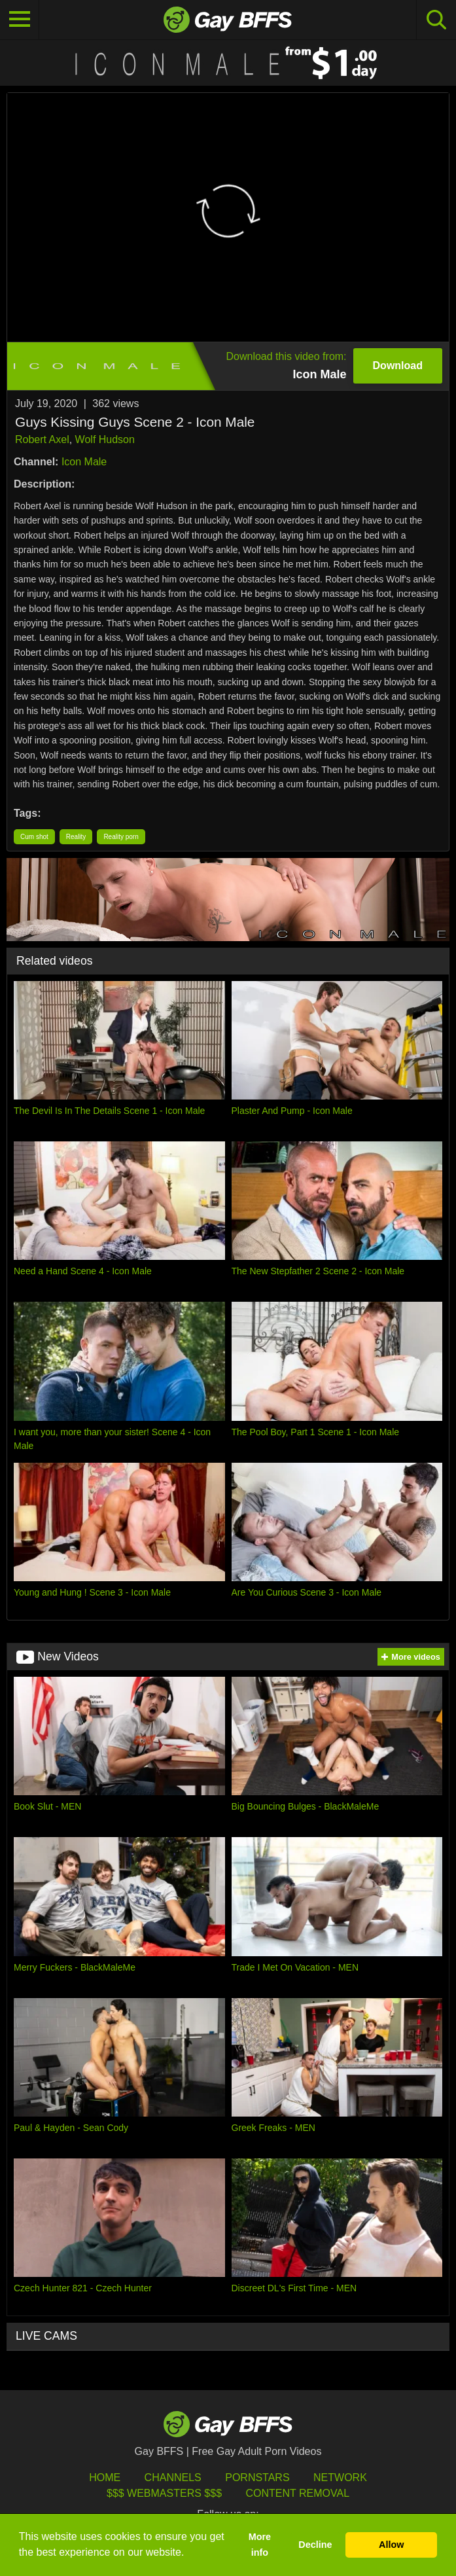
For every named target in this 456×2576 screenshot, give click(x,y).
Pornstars (257, 2477)
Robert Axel (42, 439)
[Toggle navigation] (19, 19)
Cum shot (34, 836)
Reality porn (120, 836)
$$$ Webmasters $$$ (164, 2493)
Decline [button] (315, 2544)
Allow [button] (391, 2544)
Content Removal (297, 2493)
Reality (76, 836)
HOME (104, 2477)
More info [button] (260, 2544)
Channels (173, 2477)
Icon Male (84, 461)
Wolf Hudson (105, 439)
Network (340, 2477)
